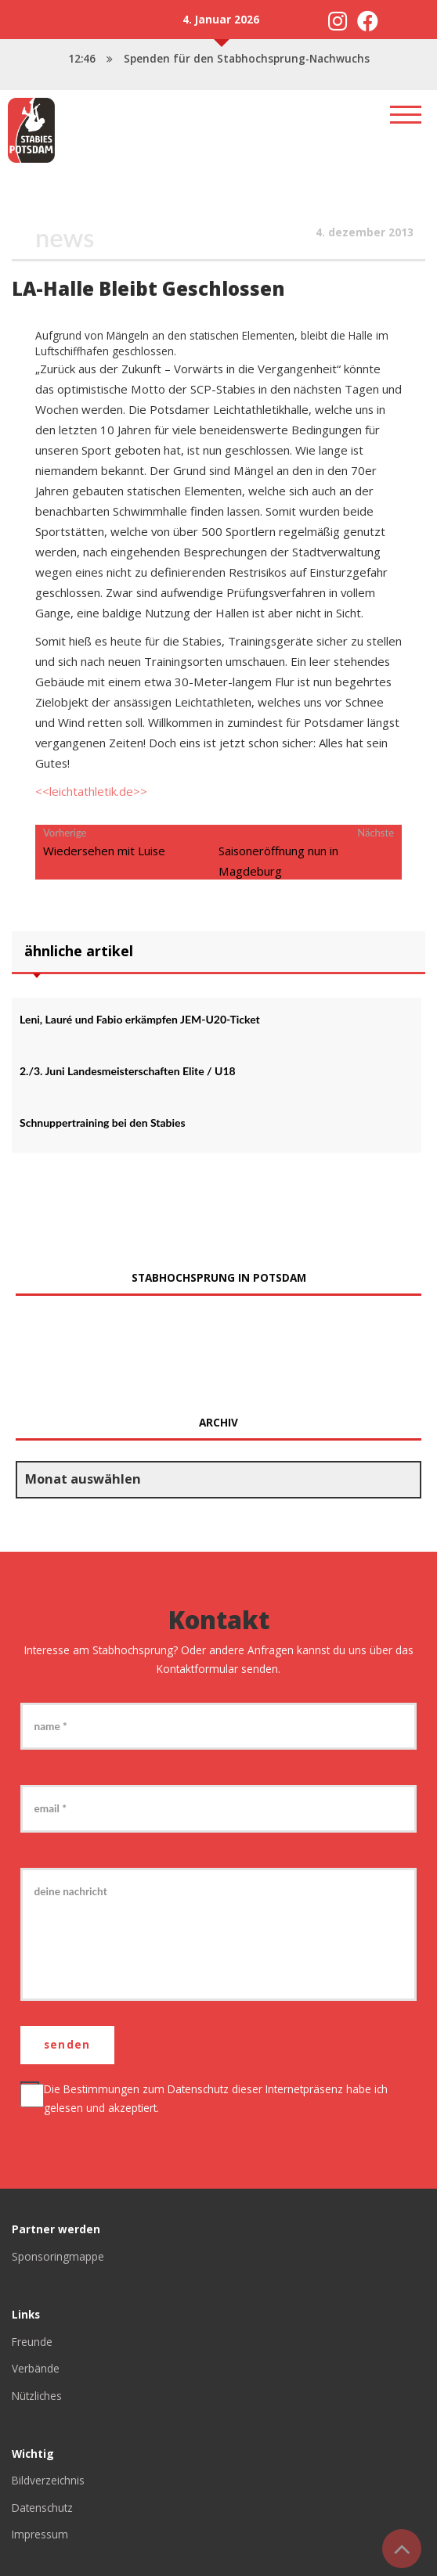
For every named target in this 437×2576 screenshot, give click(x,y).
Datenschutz (198, 2088)
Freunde (32, 2341)
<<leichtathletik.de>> (91, 791)
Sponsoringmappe (58, 2256)
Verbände (36, 2368)
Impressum (40, 2534)
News (64, 237)
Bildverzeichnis (48, 2480)
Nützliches (37, 2395)
